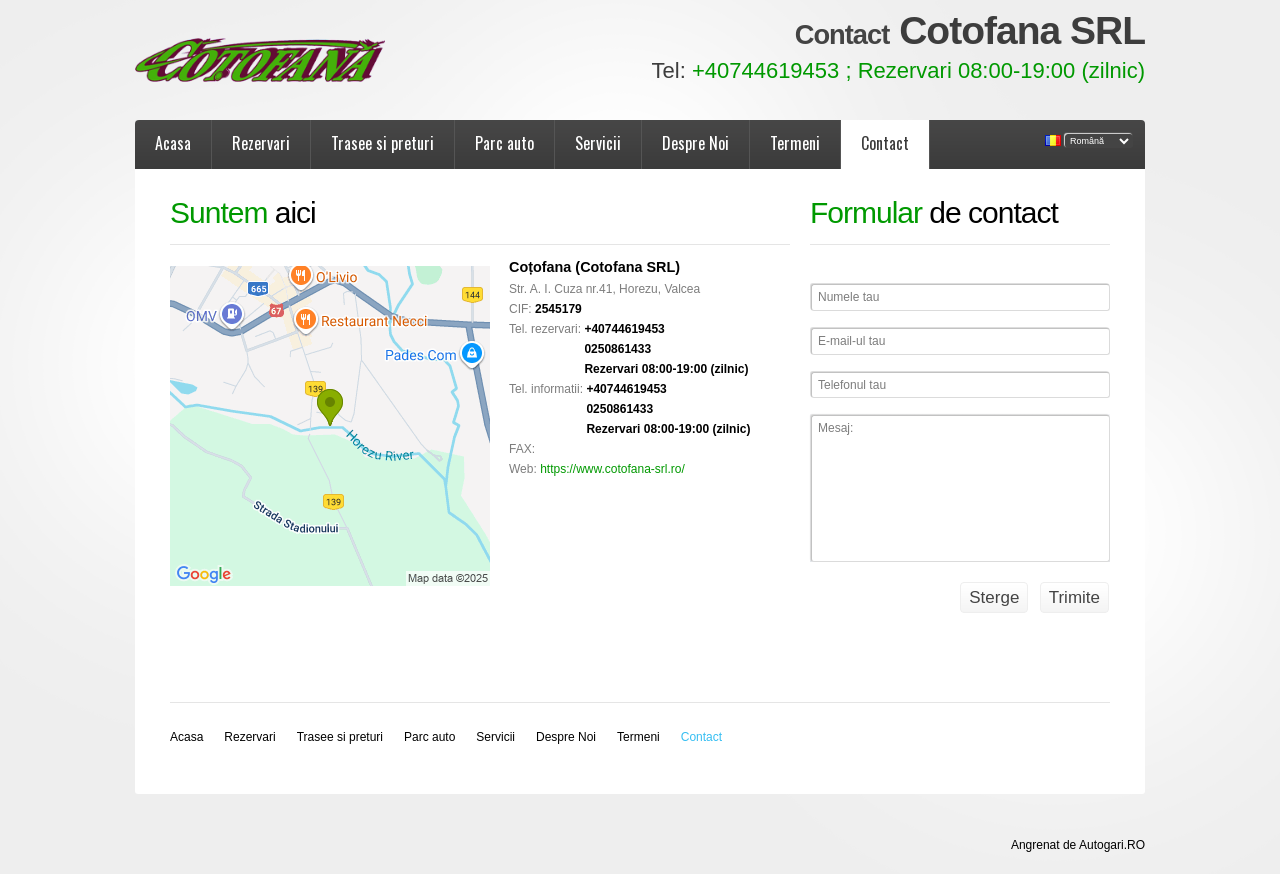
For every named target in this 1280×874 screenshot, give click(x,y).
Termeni (795, 143)
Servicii (598, 143)
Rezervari (261, 143)
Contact (885, 143)
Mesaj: (960, 488)
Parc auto (504, 143)
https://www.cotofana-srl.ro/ (612, 469)
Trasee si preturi (382, 143)
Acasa (173, 143)
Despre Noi (695, 143)
